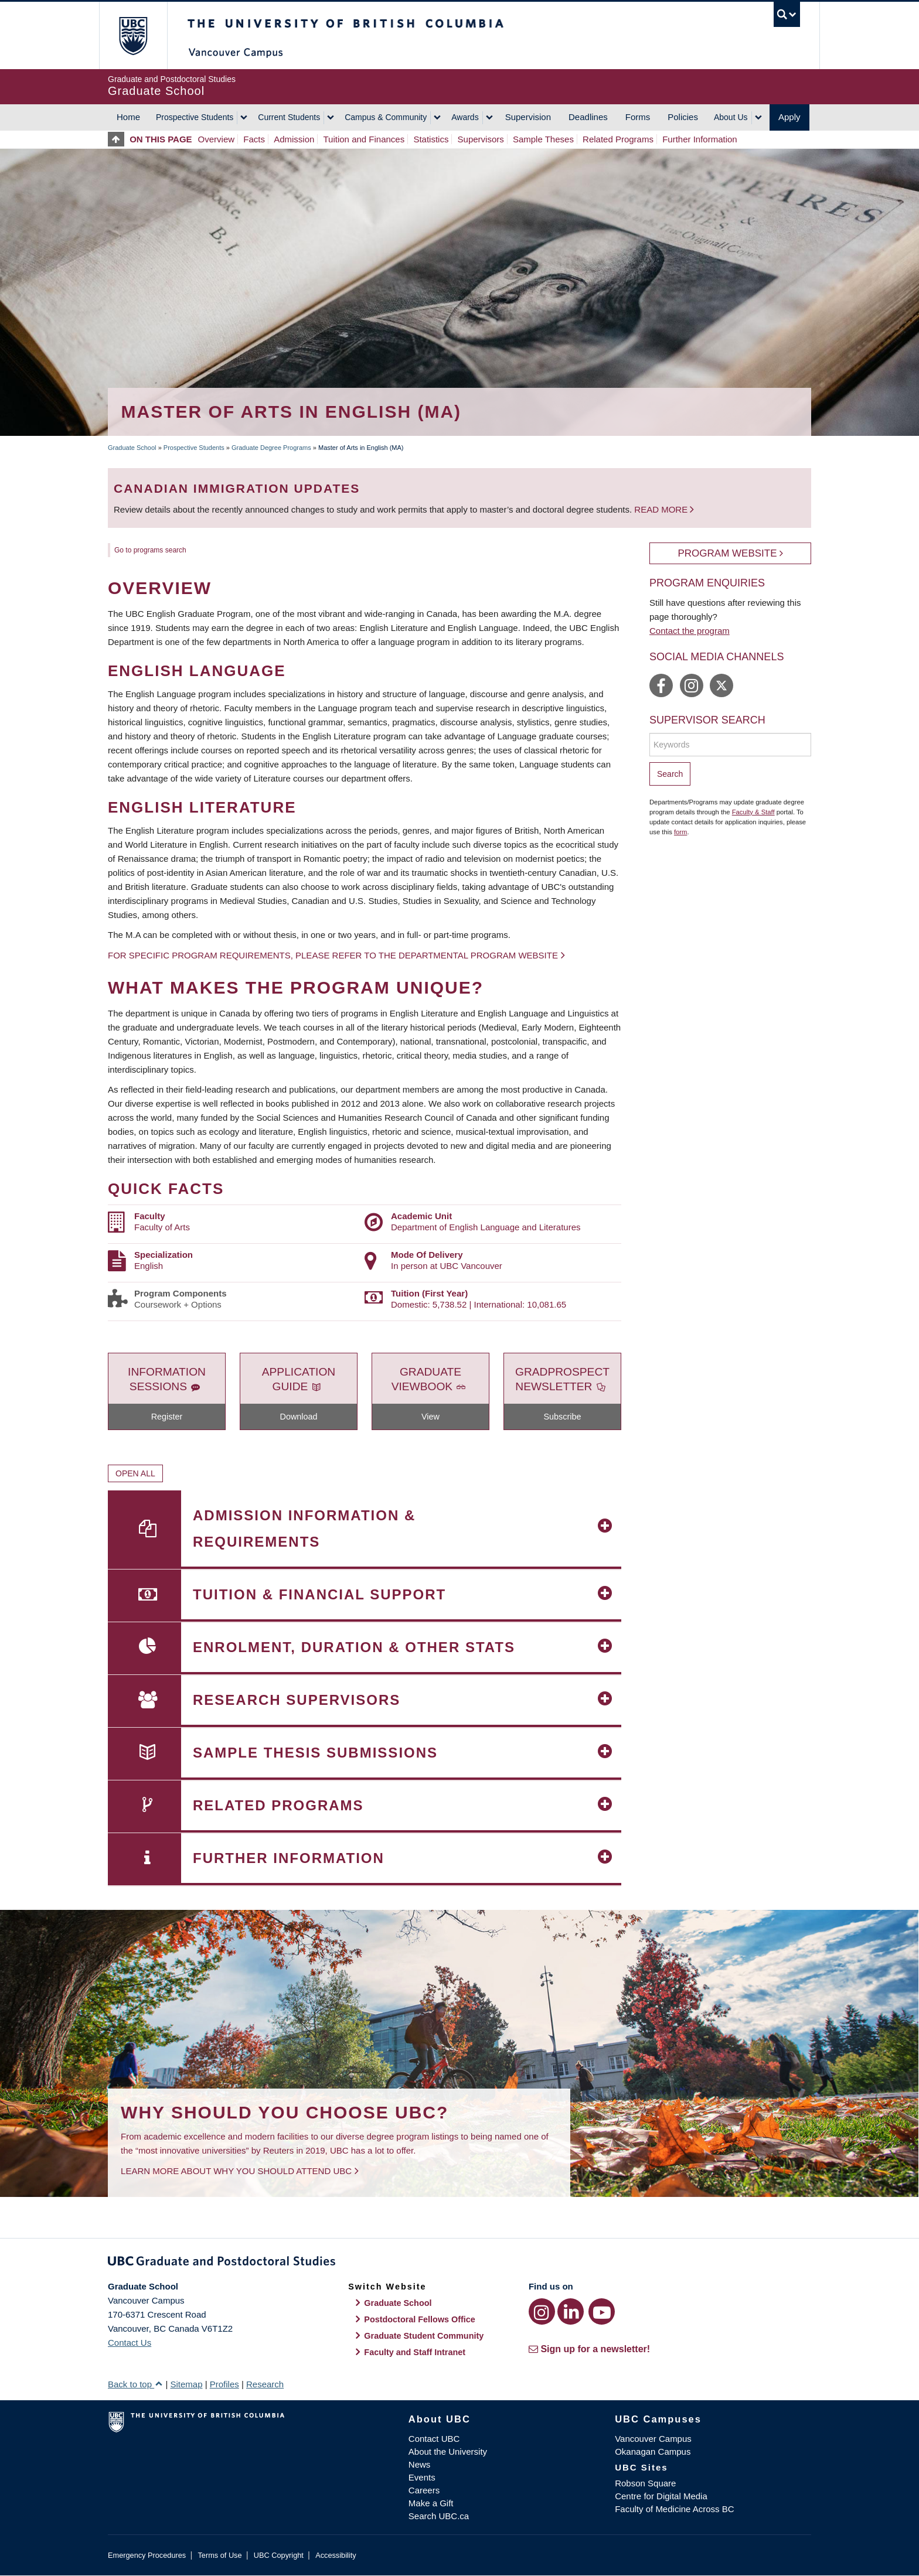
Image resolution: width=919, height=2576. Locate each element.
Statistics (430, 139)
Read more (662, 509)
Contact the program (689, 631)
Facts (254, 139)
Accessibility (335, 2555)
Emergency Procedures (147, 2555)
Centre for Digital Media (661, 2496)
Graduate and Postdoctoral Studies (459, 2263)
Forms (638, 117)
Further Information (699, 139)
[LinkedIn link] (570, 2311)
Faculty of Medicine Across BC (674, 2509)
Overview (216, 139)
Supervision (528, 117)
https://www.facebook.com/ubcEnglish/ (661, 685)
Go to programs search (150, 550)
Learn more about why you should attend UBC (236, 2171)
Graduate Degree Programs (271, 447)
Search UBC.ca (439, 2516)
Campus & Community (386, 117)
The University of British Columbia (132, 35)
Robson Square (645, 2483)
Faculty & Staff (753, 812)
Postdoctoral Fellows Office (419, 2319)
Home (128, 117)
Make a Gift (431, 2503)
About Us (731, 117)
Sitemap (186, 2384)
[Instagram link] (542, 2311)
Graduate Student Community (424, 2335)
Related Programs (618, 139)
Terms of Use (219, 2555)
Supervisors (481, 139)
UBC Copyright (279, 2555)
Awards (464, 117)
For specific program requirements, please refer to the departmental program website (333, 955)
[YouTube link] (601, 2311)
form (680, 831)
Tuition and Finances (364, 139)
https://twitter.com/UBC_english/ (721, 685)
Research (265, 2384)
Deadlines (588, 117)
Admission (294, 139)
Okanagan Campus (652, 2451)
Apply (789, 117)
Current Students (289, 117)
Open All (135, 1473)
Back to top (135, 2384)
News (420, 2464)
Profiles (224, 2384)
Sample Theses (543, 139)
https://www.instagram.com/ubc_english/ (691, 685)
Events (422, 2477)
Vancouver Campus (653, 2439)
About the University (448, 2451)
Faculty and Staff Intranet (414, 2352)
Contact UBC (434, 2439)
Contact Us (129, 2343)
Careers (424, 2490)
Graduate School (132, 447)
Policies (683, 117)
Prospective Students (194, 117)
